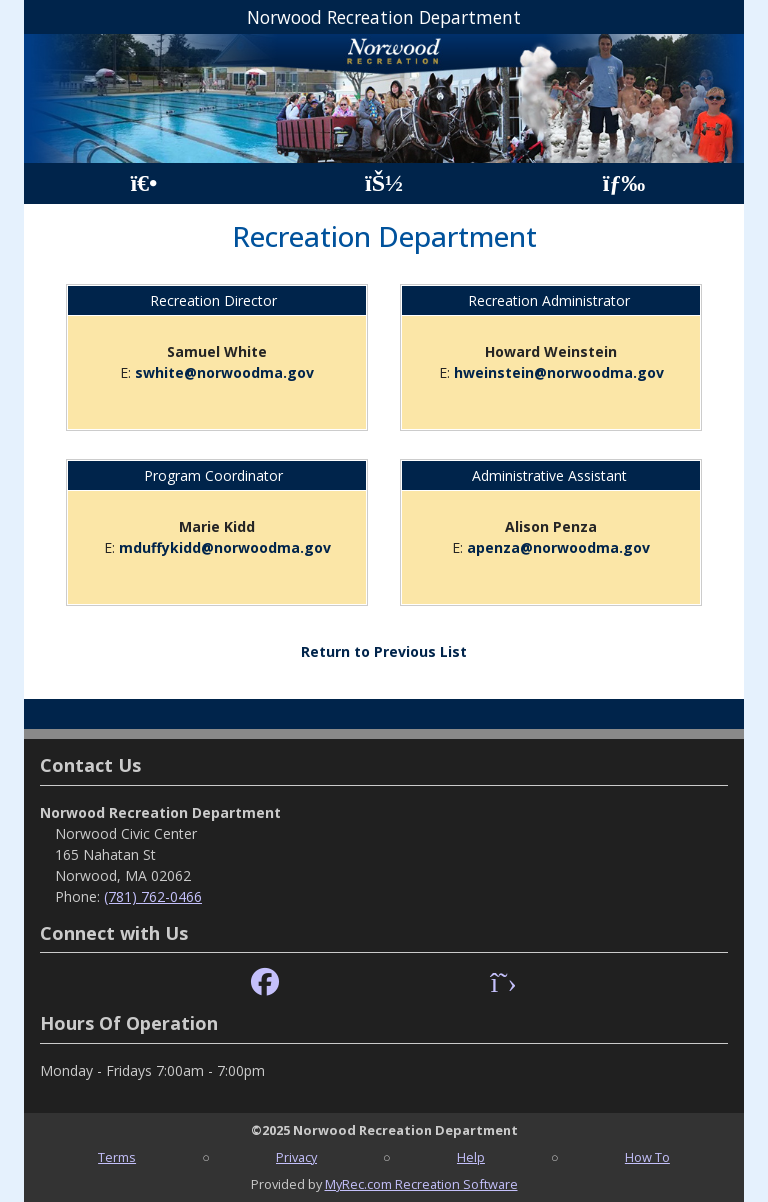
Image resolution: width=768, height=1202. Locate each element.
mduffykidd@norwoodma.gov (225, 547)
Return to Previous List (384, 651)
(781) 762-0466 (153, 896)
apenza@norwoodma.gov (558, 547)
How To (647, 1157)
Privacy (296, 1157)
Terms (117, 1157)
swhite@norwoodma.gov (224, 372)
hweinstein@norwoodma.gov (559, 372)
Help (471, 1157)
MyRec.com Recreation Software (421, 1184)
